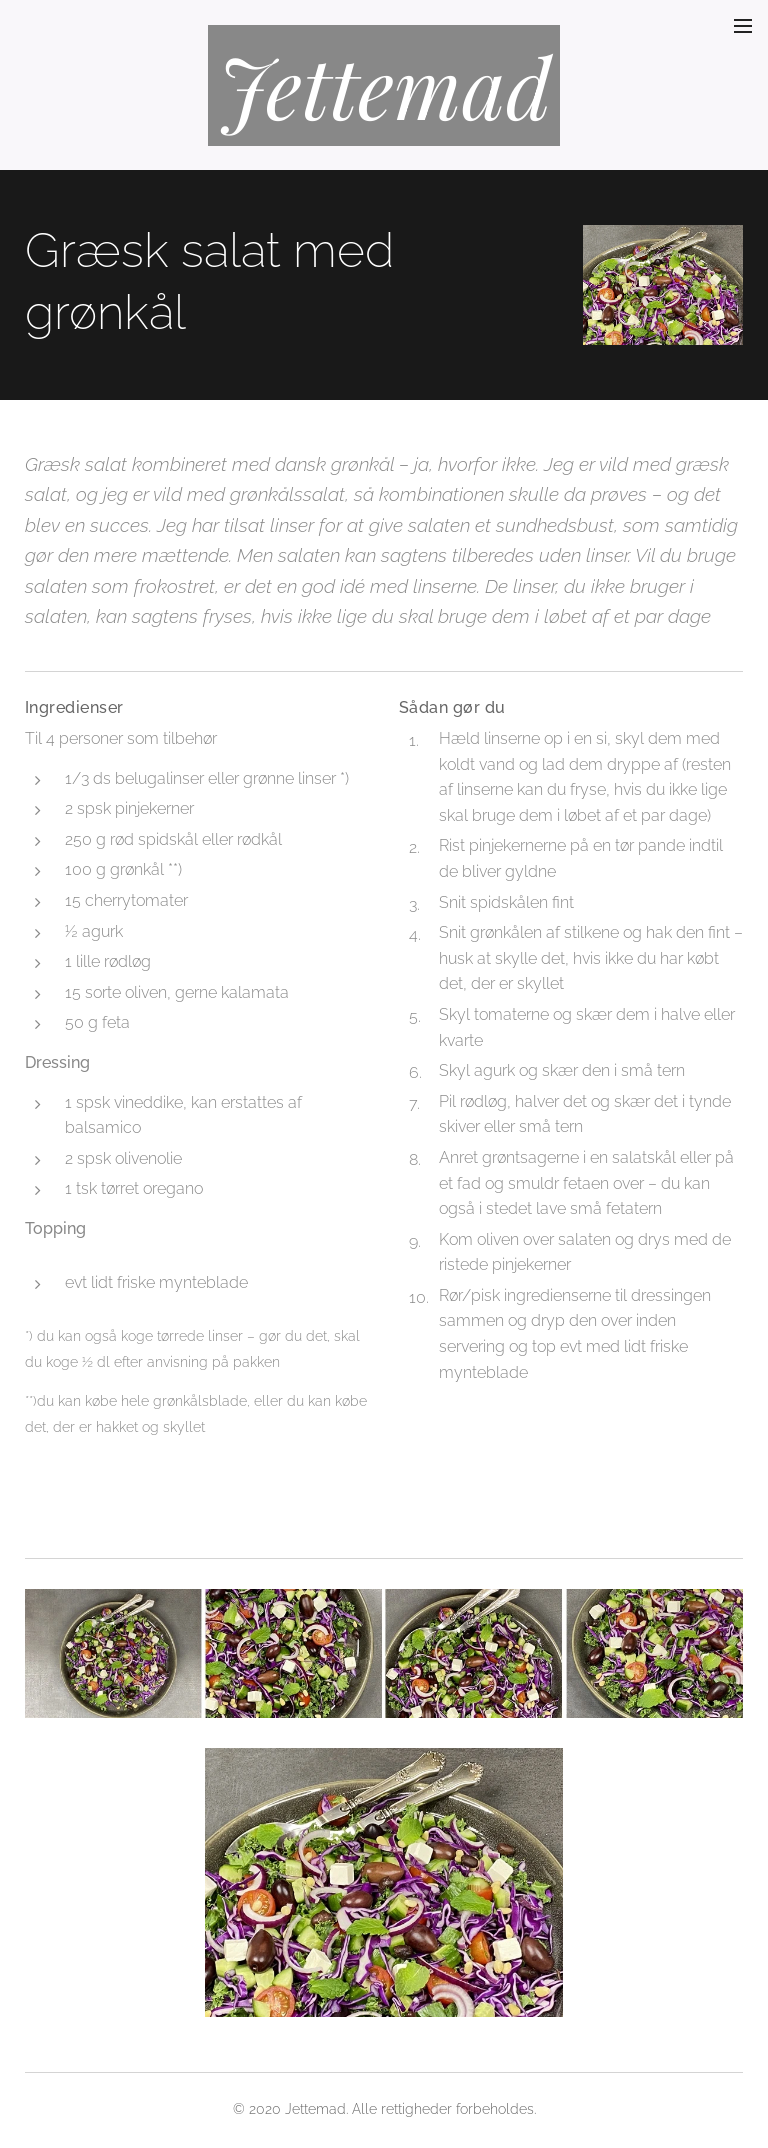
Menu (743, 26)
